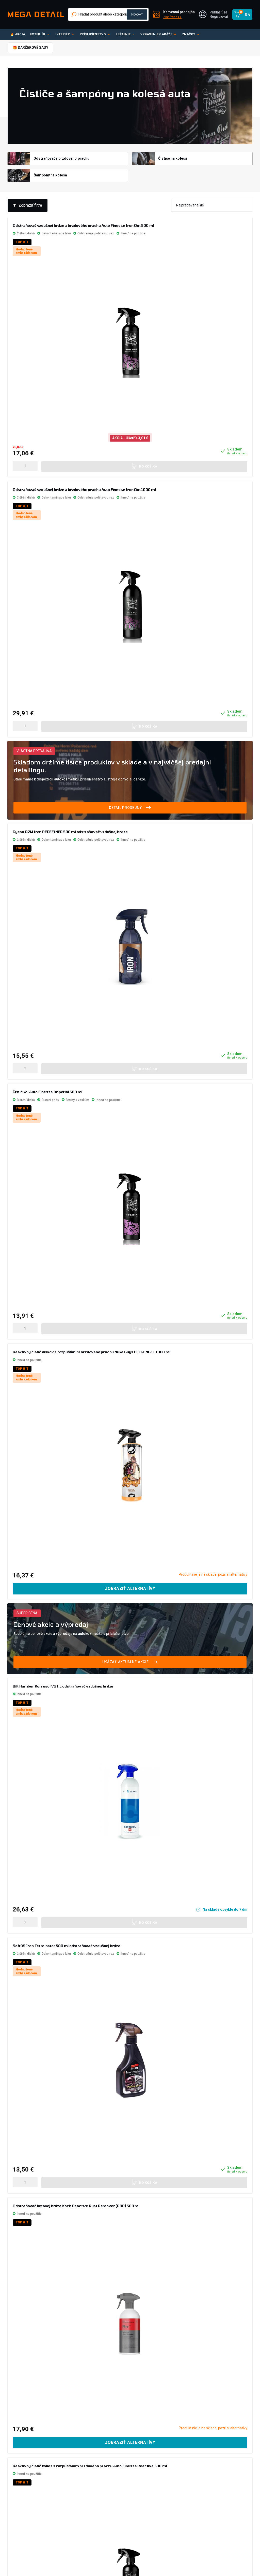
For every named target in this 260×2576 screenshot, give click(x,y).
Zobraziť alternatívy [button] (213, 493)
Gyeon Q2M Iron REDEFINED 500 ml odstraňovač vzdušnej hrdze (45, 371)
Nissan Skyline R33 (146, 2462)
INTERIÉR (65, 34)
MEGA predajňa (143, 2436)
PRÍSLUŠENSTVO (95, 34)
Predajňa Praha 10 (145, 2409)
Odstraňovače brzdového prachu (48, 162)
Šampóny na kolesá (174, 162)
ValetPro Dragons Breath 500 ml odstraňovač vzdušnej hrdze (45, 1385)
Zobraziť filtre (30, 196)
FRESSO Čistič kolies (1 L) (40, 1800)
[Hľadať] (108, 14)
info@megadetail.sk (133, 1460)
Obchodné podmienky (99, 2468)
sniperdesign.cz (135, 2558)
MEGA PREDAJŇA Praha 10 (49, 2225)
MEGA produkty (143, 2455)
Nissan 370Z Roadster (149, 2468)
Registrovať (219, 16)
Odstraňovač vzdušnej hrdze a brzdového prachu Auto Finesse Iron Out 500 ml (46, 222)
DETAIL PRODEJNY (213, 341)
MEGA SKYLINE (159, 2225)
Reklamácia (91, 2474)
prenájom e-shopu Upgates (116, 2563)
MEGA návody (141, 2443)
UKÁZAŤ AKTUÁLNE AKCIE (47, 631)
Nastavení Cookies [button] (149, 2563)
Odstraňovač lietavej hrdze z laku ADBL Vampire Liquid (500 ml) (212, 1385)
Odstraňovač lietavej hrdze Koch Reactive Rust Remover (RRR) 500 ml (44, 661)
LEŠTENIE (125, 34)
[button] (242, 14)
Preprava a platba (96, 2436)
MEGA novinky (142, 2449)
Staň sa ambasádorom (100, 2416)
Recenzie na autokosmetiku (104, 2403)
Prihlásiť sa (218, 12)
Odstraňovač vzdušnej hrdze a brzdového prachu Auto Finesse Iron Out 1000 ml (129, 222)
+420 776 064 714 (36, 2407)
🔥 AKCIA (17, 34)
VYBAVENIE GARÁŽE (158, 34)
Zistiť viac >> (172, 17)
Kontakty (130, 1490)
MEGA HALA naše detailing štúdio (182, 2331)
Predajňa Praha (33, 2458)
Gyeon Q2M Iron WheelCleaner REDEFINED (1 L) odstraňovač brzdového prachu (46, 806)
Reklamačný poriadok (99, 2481)
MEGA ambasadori (39, 2331)
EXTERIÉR (40, 34)
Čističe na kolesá (110, 162)
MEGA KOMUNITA (102, 2395)
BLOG (136, 2428)
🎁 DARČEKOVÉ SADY (30, 48)
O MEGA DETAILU (151, 2395)
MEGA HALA (140, 2416)
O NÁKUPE (93, 2428)
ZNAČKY (191, 34)
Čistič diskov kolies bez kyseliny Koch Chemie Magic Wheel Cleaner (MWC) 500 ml (210, 806)
